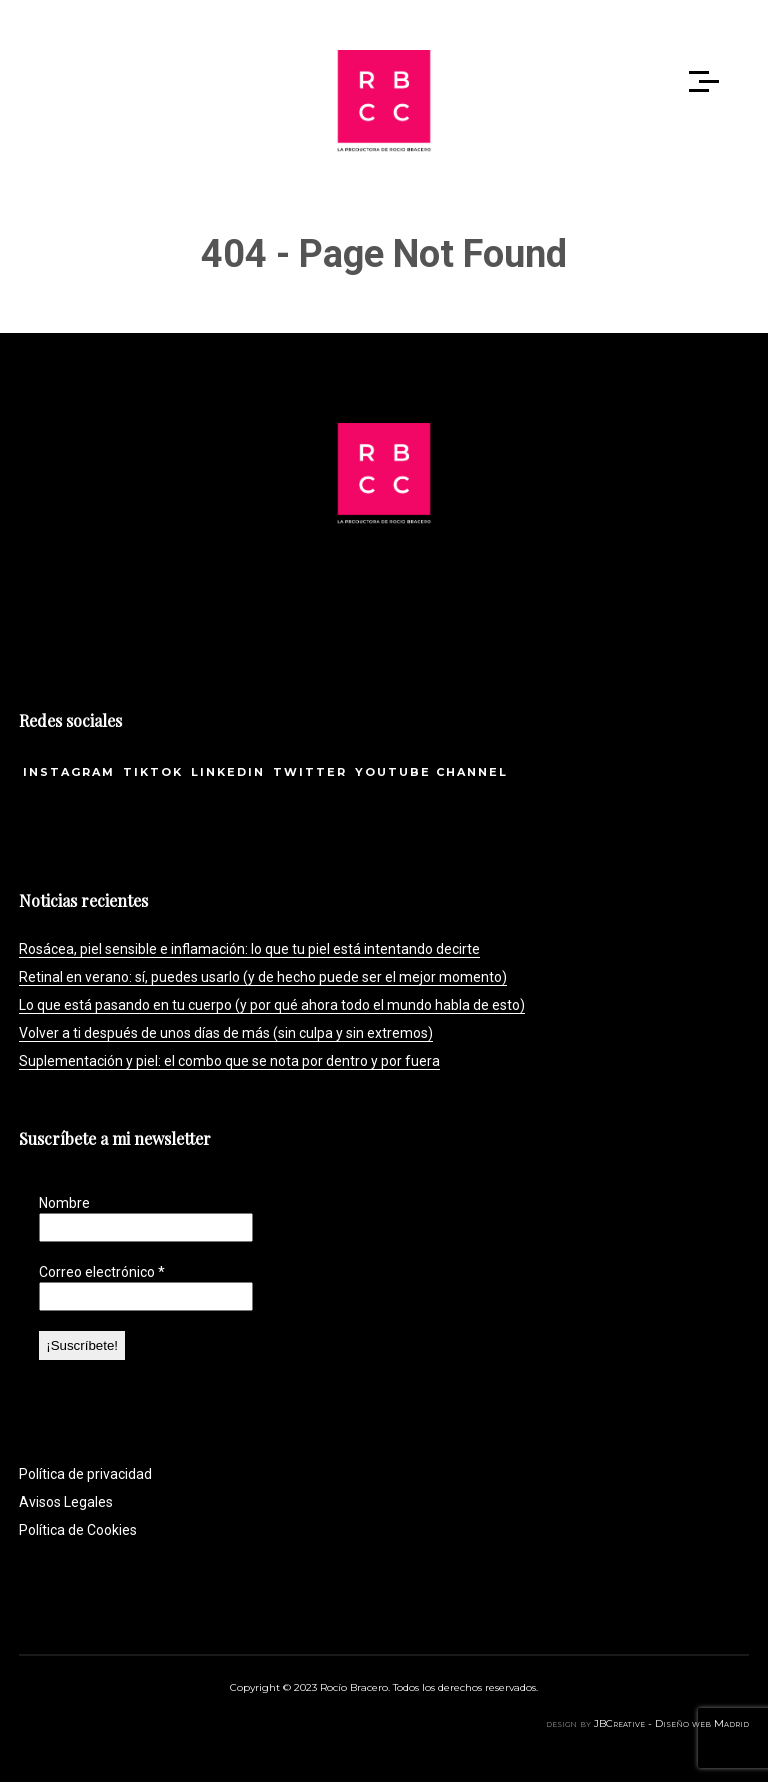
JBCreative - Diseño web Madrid (671, 1723)
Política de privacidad (85, 1474)
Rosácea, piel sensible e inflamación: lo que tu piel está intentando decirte (249, 949)
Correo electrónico (102, 1272)
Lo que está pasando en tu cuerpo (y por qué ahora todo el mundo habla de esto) (272, 1005)
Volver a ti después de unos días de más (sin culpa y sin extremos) (226, 1033)
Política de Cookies (78, 1530)
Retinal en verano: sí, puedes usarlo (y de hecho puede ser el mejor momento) (263, 977)
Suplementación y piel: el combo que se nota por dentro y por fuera (229, 1061)
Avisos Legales (66, 1502)
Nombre (64, 1203)
